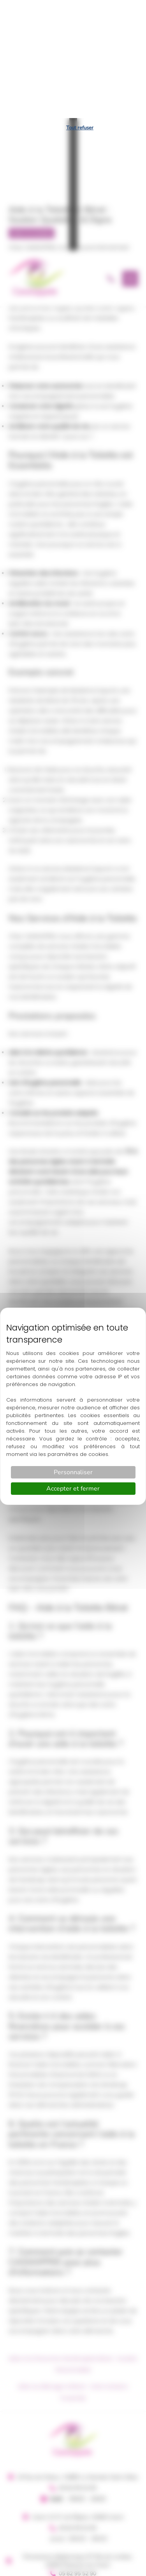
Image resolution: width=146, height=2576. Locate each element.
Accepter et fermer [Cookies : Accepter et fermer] (73, 1370)
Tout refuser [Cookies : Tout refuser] (79, 9)
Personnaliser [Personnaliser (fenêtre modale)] (73, 1354)
